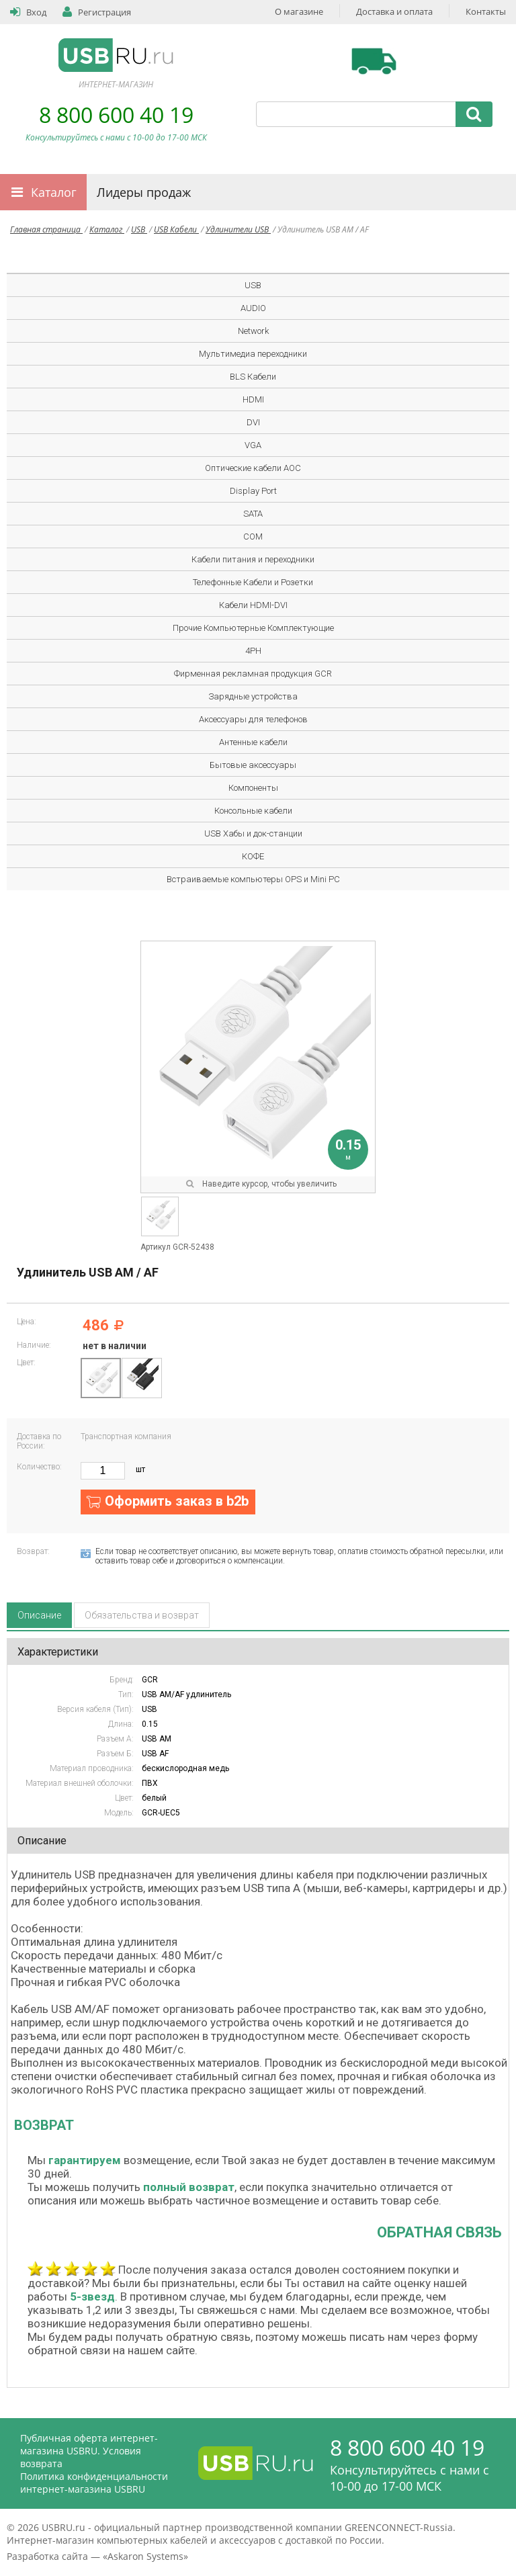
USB (139, 229)
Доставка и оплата (394, 11)
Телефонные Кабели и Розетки (253, 582)
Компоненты (253, 788)
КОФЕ (253, 856)
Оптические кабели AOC (253, 468)
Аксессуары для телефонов (253, 719)
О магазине (299, 11)
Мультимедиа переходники (253, 354)
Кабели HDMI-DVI (253, 605)
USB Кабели (176, 229)
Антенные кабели (253, 742)
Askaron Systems (145, 2556)
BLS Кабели (253, 377)
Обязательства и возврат (142, 1615)
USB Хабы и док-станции (253, 833)
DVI (253, 422)
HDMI (253, 399)
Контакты (486, 11)
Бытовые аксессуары (253, 765)
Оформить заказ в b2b (177, 1501)
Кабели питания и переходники (252, 559)
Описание (39, 1615)
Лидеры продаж (144, 192)
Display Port (253, 491)
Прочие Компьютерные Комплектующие (253, 628)
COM (253, 536)
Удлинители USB (238, 229)
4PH (253, 651)
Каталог (54, 192)
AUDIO (253, 308)
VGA (253, 445)
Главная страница (46, 229)
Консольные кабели (253, 811)
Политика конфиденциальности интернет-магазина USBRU (94, 2482)
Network (253, 331)
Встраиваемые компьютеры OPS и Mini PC (253, 879)
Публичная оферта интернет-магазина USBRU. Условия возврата (89, 2451)
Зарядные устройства (253, 696)
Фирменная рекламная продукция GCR (253, 674)
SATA (253, 514)
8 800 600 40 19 (116, 114)
